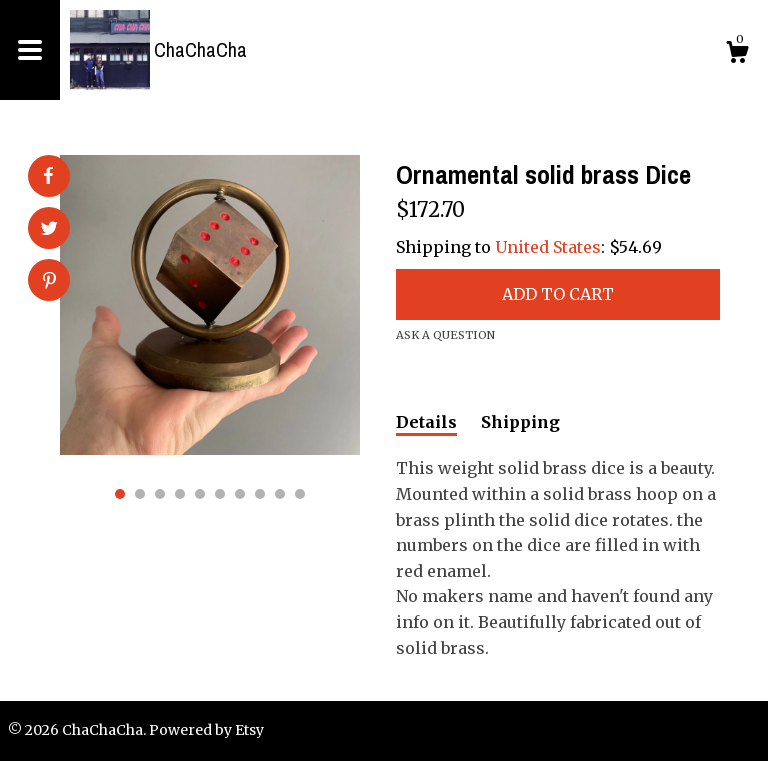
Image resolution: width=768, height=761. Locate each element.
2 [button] (140, 494)
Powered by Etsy (206, 730)
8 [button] (260, 494)
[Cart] (737, 55)
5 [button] (200, 494)
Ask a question (445, 335)
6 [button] (220, 494)
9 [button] (280, 494)
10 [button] (300, 494)
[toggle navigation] (30, 50)
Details (426, 422)
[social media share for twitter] (49, 230)
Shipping (520, 422)
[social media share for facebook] (48, 176)
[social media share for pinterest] (49, 282)
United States (548, 247)
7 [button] (240, 494)
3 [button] (160, 494)
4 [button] (180, 494)
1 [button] (120, 494)
